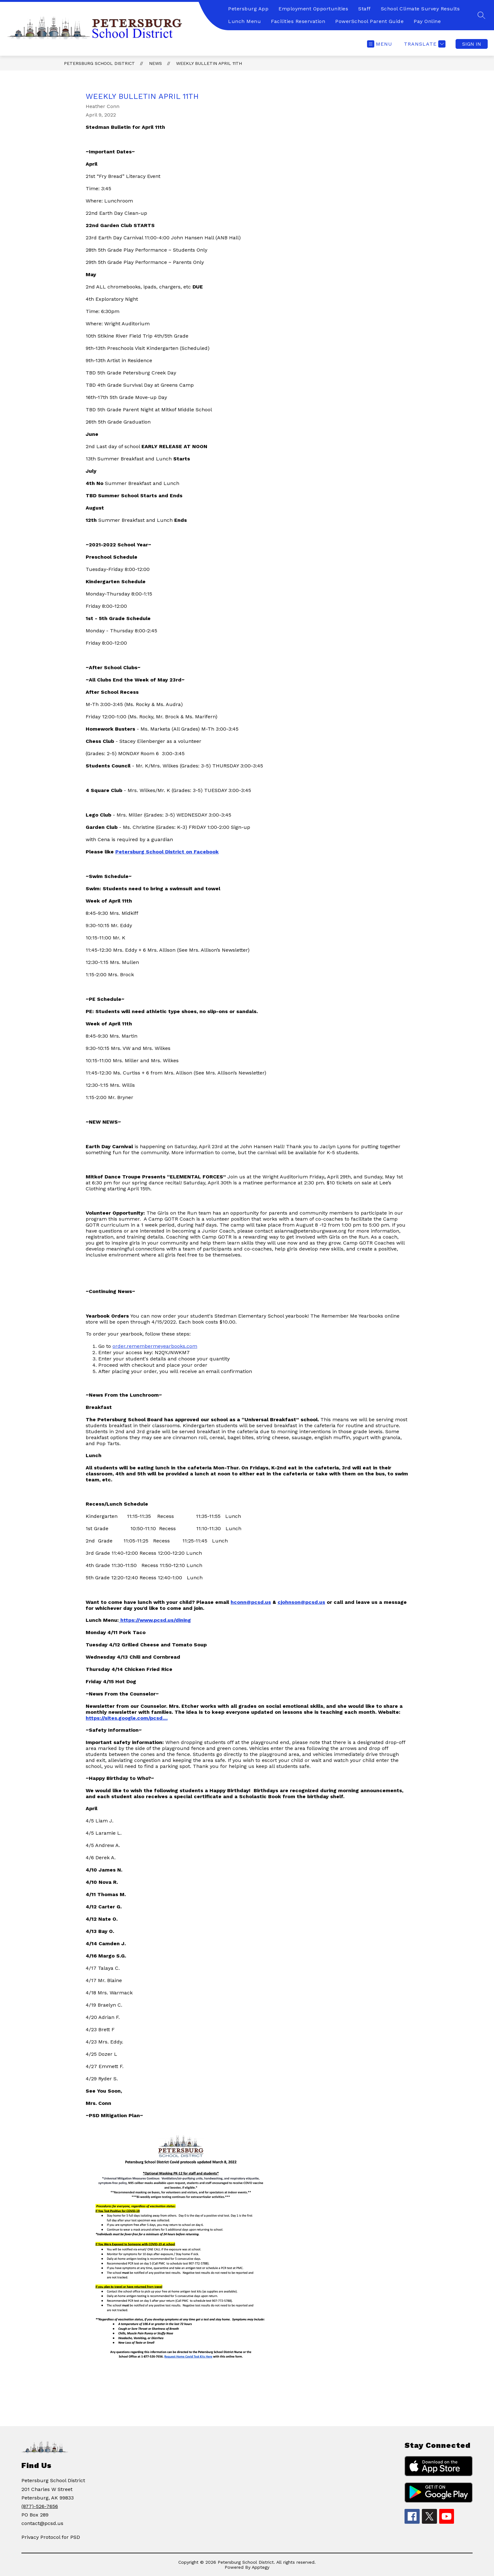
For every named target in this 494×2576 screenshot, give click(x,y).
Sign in (471, 44)
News (155, 63)
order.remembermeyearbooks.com (154, 1346)
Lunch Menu (244, 21)
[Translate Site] (423, 44)
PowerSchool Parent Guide (369, 21)
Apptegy (260, 2567)
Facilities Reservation (298, 21)
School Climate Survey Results (420, 9)
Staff (364, 9)
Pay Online (427, 21)
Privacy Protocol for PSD (50, 2537)
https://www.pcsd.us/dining (155, 1620)
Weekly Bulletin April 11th (209, 63)
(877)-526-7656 (39, 2506)
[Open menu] (379, 44)
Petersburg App (248, 9)
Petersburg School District (99, 63)
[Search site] (481, 15)
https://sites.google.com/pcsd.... (127, 1718)
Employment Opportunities (313, 9)
